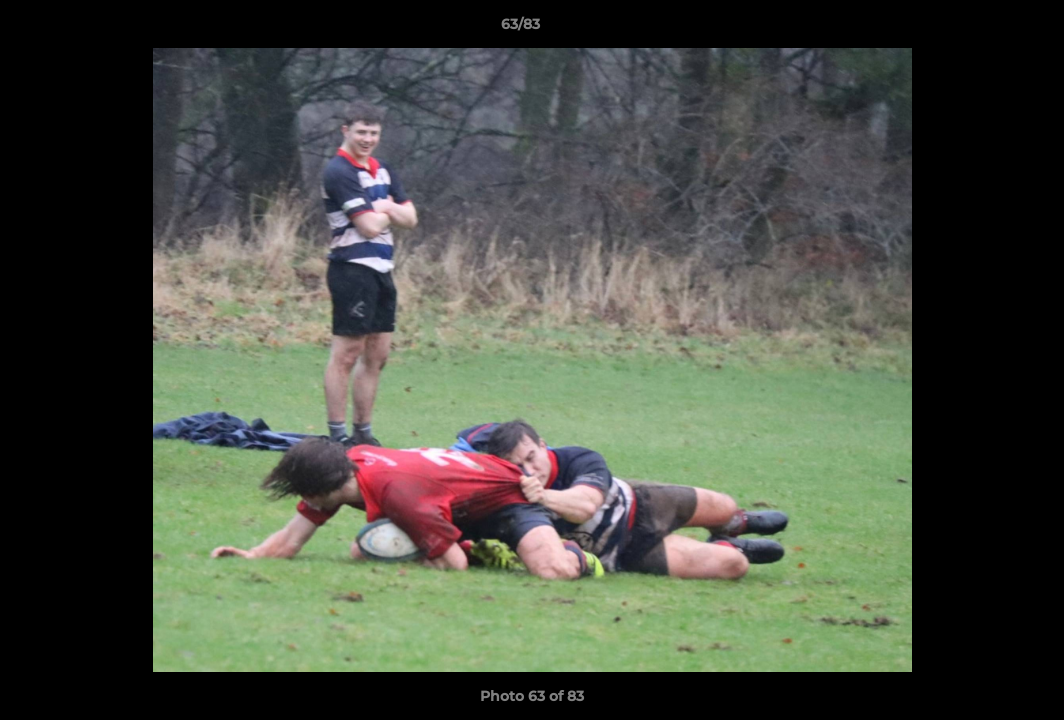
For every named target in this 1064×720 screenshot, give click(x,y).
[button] (980, 29)
